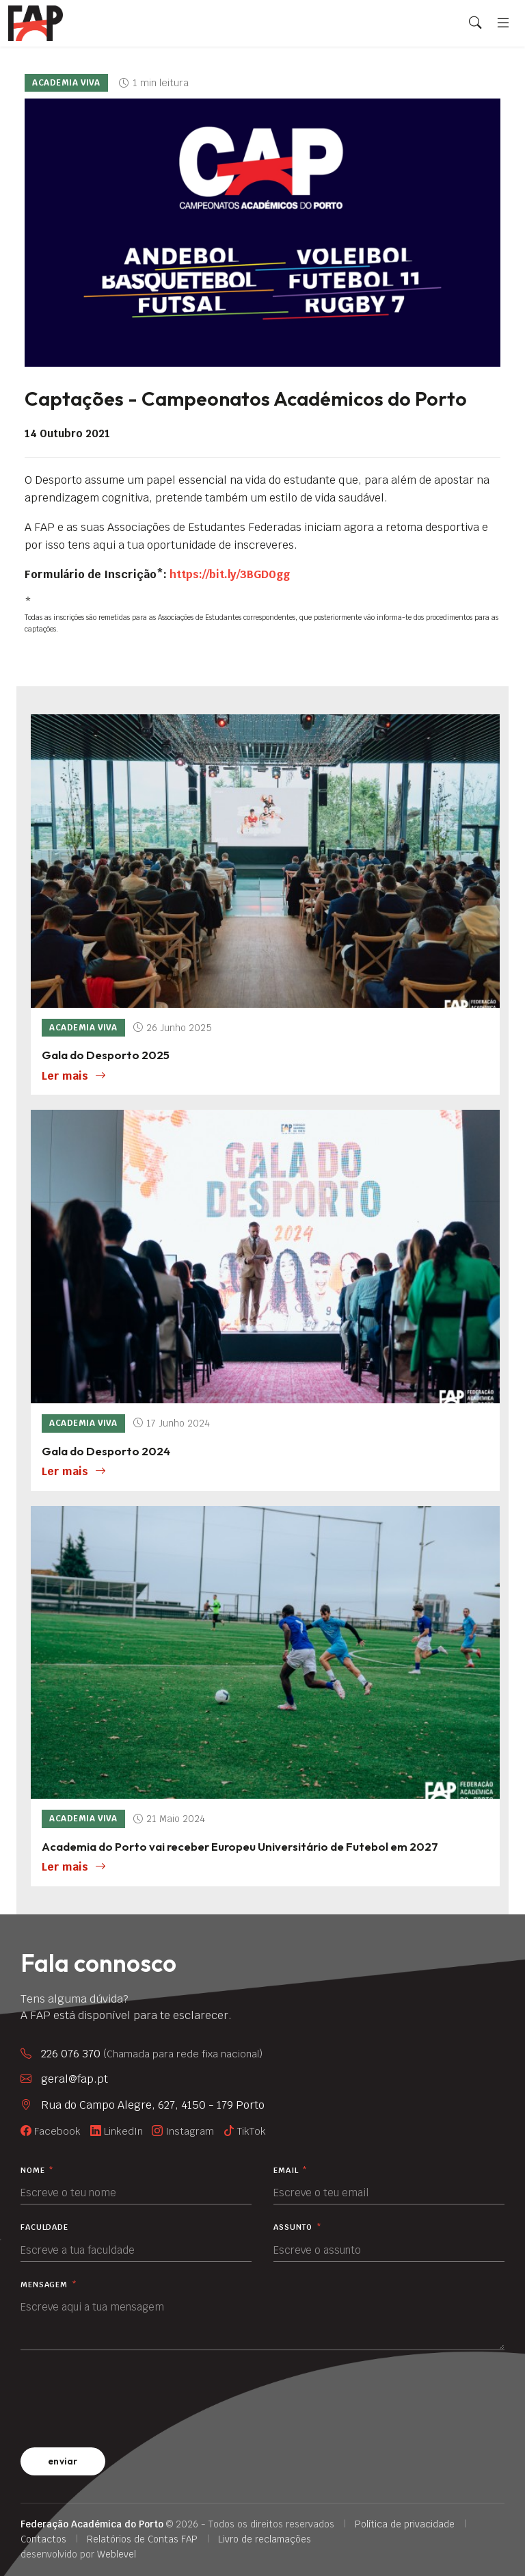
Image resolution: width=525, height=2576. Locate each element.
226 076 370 (151, 2053)
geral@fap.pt (74, 2079)
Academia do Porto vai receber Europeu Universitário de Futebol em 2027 (240, 1846)
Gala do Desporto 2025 (106, 1055)
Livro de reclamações (264, 2539)
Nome (37, 2170)
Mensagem (49, 2285)
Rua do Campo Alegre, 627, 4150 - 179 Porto (153, 2105)
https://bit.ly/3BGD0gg (231, 574)
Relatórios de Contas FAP (142, 2539)
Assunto (297, 2227)
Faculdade (44, 2227)
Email (290, 2170)
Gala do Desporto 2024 (106, 1451)
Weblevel (116, 2554)
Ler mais (74, 1076)
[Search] (475, 23)
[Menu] (503, 23)
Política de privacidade (405, 2524)
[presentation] (124, 2396)
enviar (63, 2461)
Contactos (43, 2539)
